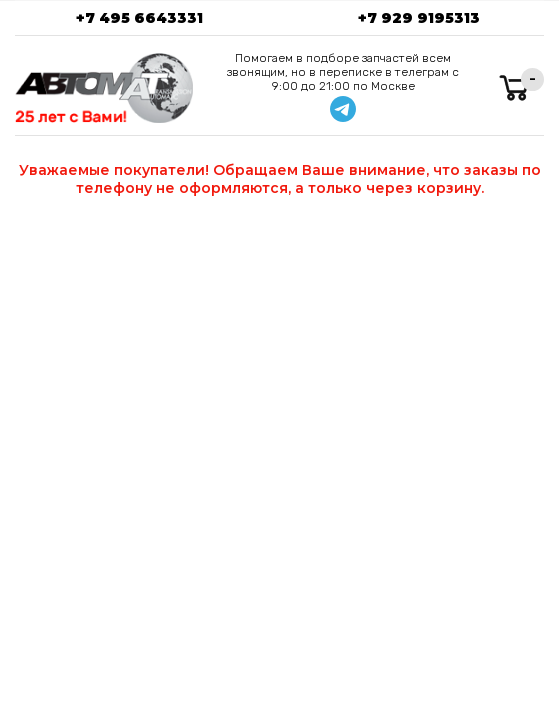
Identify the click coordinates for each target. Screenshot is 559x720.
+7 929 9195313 (419, 18)
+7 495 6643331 (139, 18)
